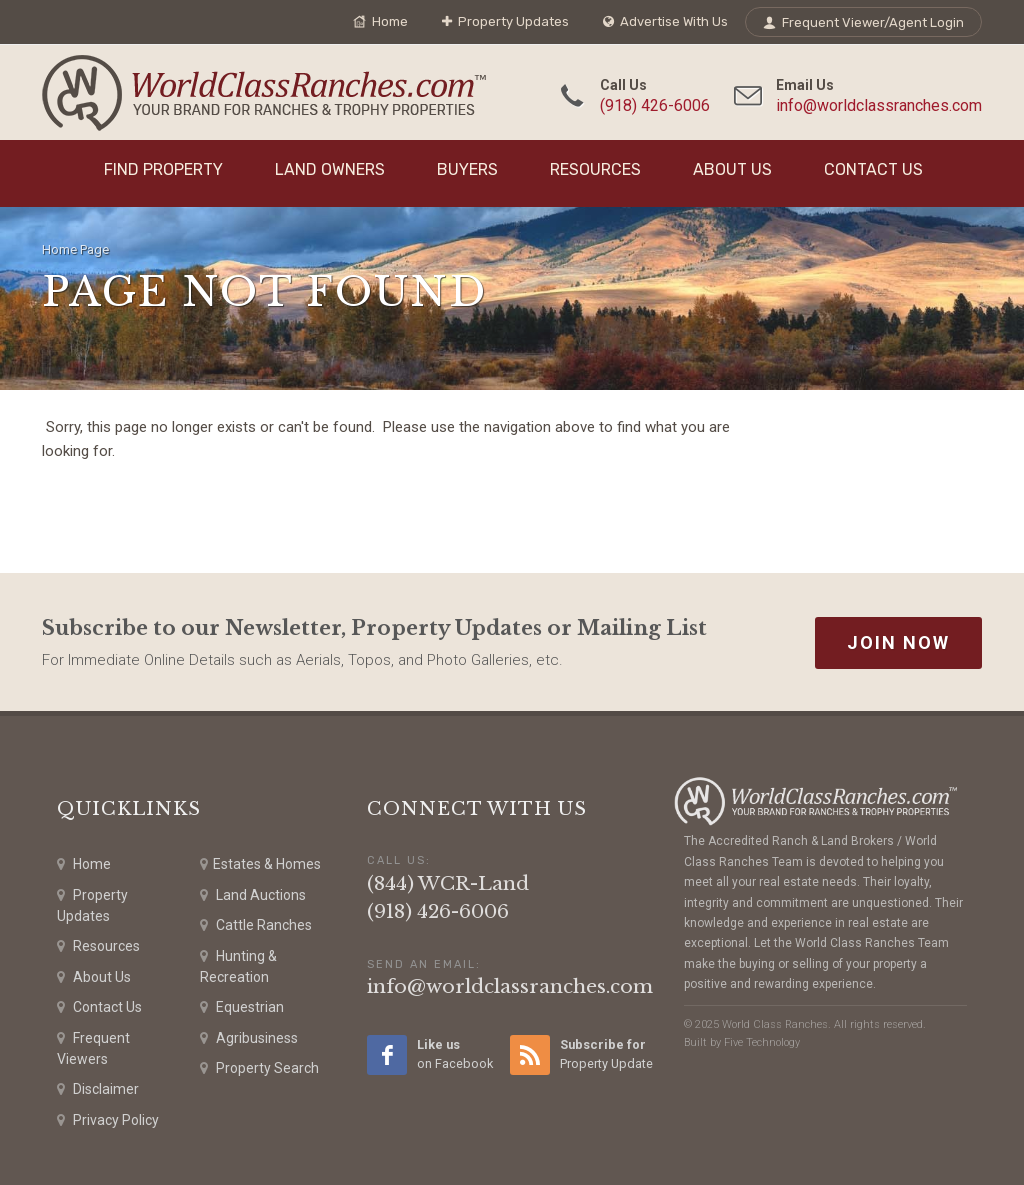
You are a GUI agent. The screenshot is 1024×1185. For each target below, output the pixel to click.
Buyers (467, 169)
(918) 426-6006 (655, 105)
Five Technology (762, 1042)
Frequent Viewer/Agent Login (863, 22)
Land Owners (330, 169)
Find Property (163, 169)
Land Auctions (253, 895)
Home (380, 22)
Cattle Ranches (256, 925)
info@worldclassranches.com (879, 105)
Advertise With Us (665, 22)
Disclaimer (98, 1089)
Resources (595, 169)
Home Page (75, 249)
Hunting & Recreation (238, 965)
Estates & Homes (260, 864)
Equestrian (242, 1007)
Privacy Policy (108, 1120)
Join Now (898, 642)
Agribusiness (249, 1038)
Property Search (259, 1068)
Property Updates (505, 22)
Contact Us (873, 169)
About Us (732, 169)
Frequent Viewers (93, 1047)
